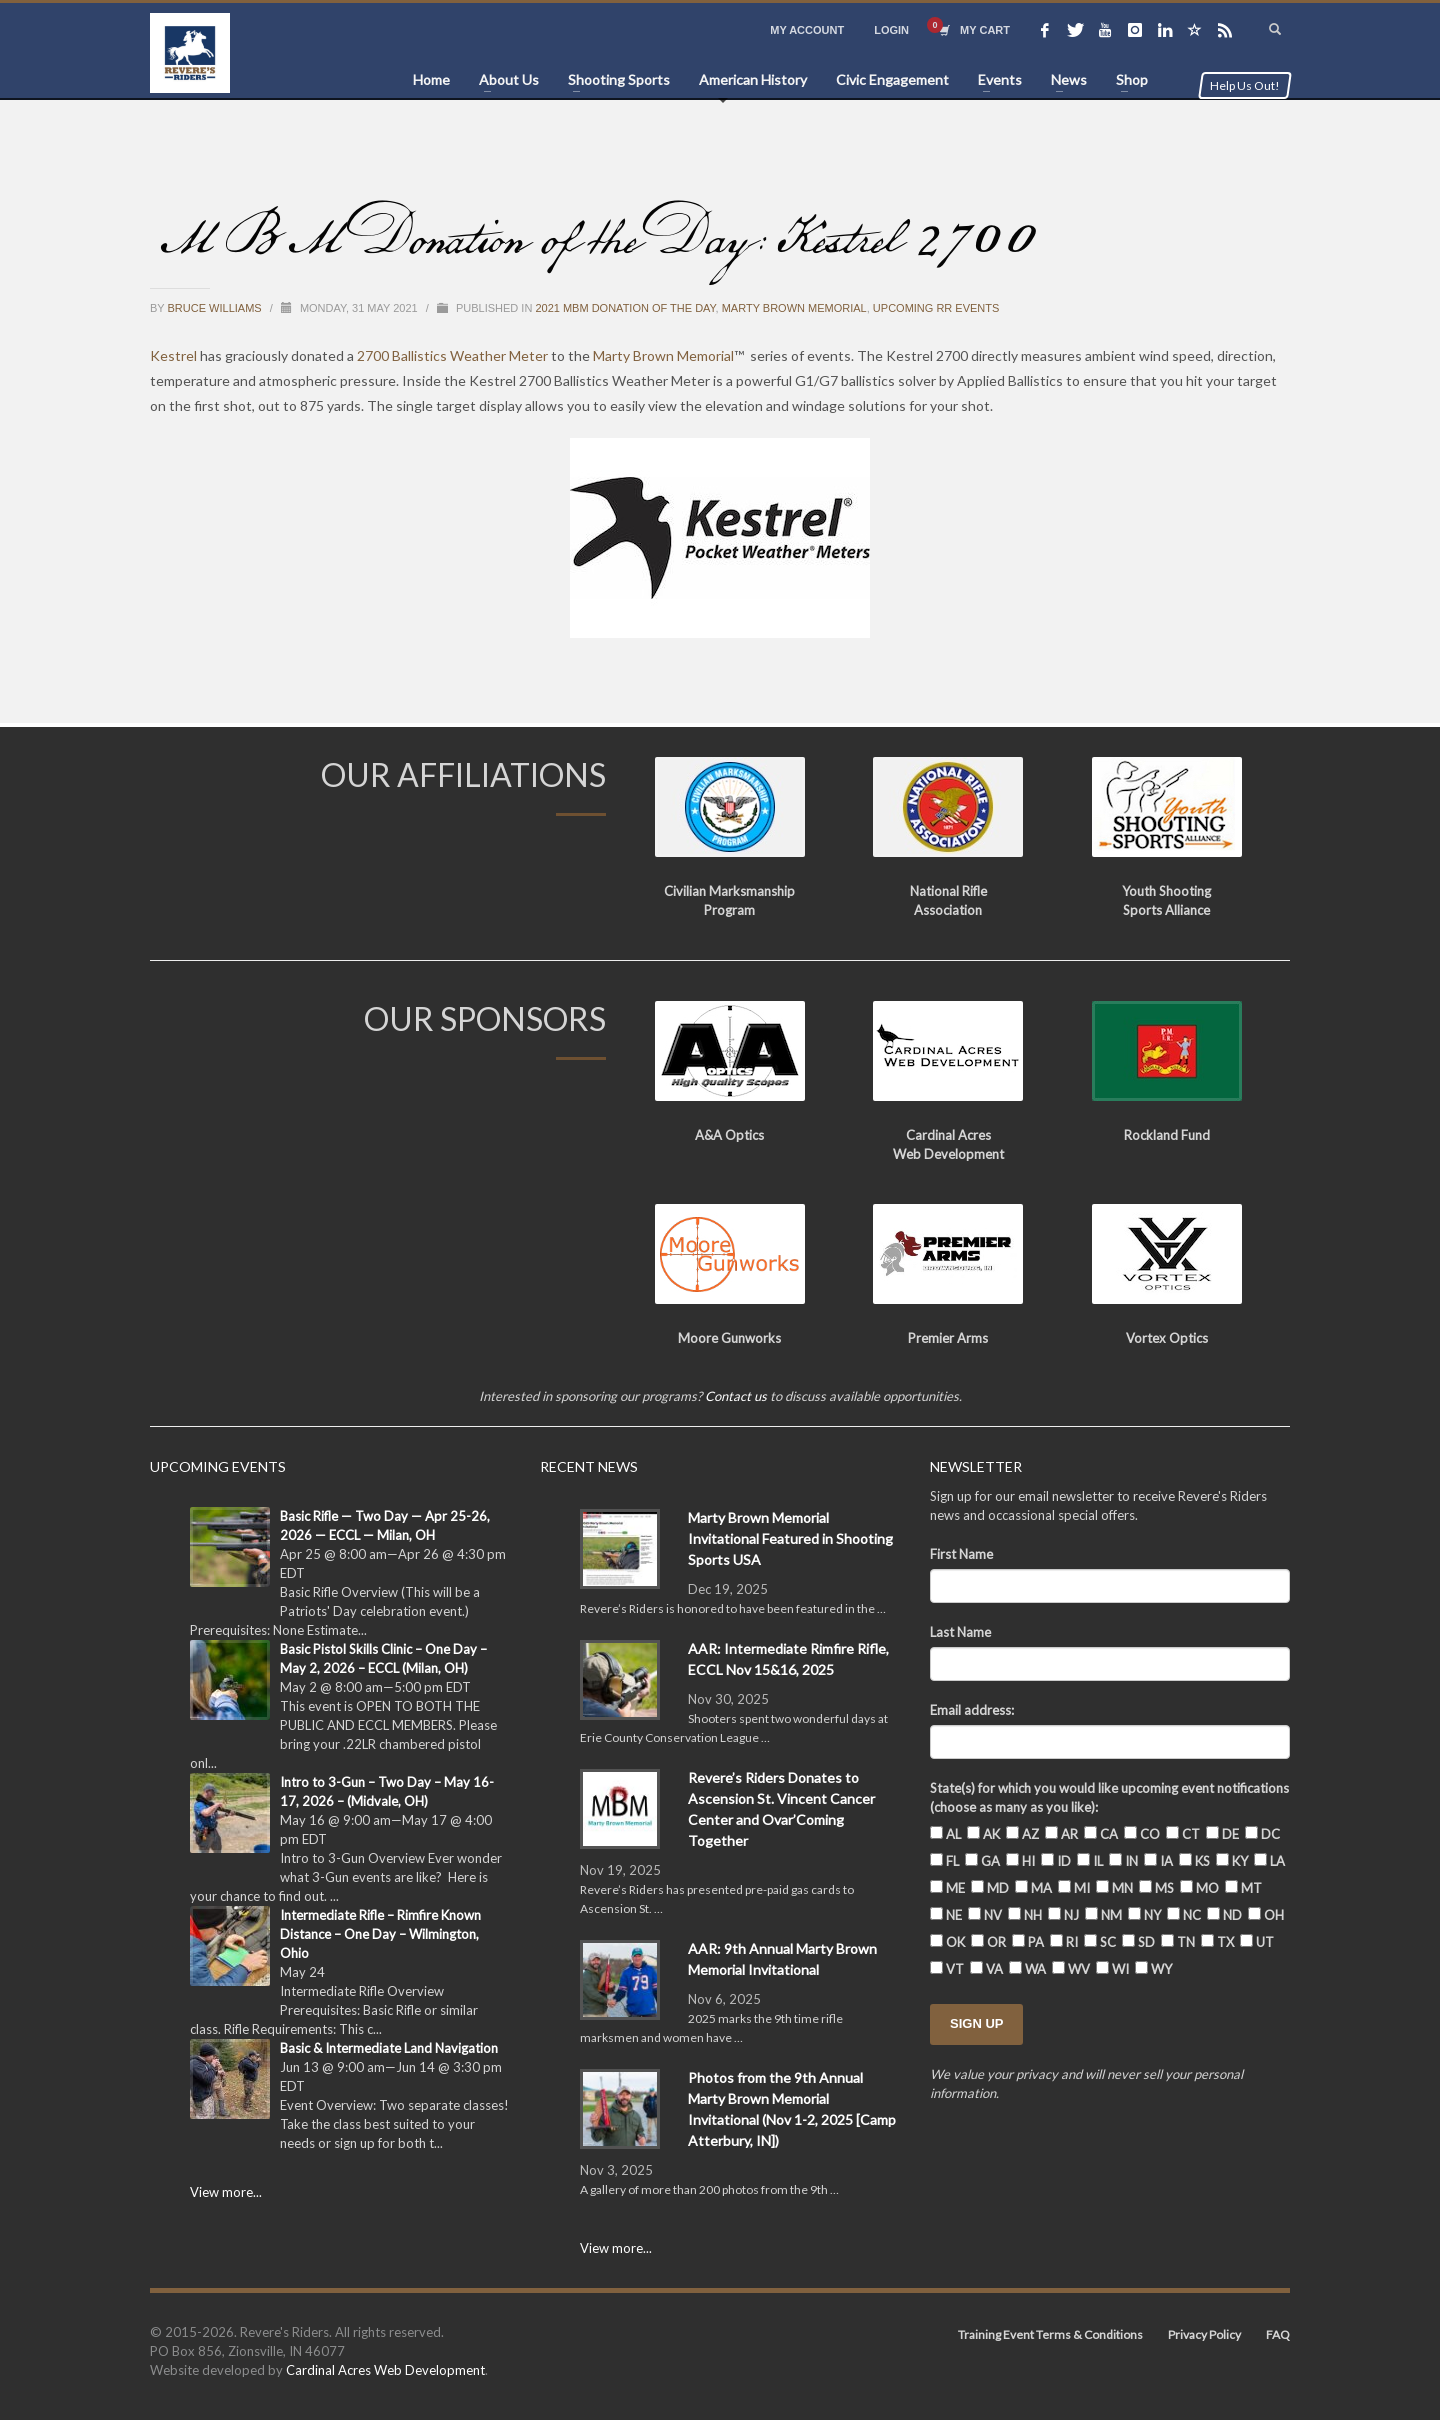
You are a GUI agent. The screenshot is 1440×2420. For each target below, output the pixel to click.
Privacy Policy (1204, 2334)
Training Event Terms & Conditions (1050, 2334)
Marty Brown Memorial (794, 308)
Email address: (972, 1710)
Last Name (960, 1632)
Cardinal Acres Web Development (385, 2370)
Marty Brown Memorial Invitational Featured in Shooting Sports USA (790, 1538)
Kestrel (173, 355)
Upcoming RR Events (936, 308)
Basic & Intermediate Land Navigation (389, 2048)
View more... (226, 2192)
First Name (961, 1554)
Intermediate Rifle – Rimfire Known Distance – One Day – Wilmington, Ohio (380, 1934)
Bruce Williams (216, 308)
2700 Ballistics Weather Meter (452, 355)
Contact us (736, 1396)
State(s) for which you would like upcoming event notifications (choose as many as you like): (1109, 1797)
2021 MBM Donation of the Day (625, 308)
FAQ (1278, 2334)
